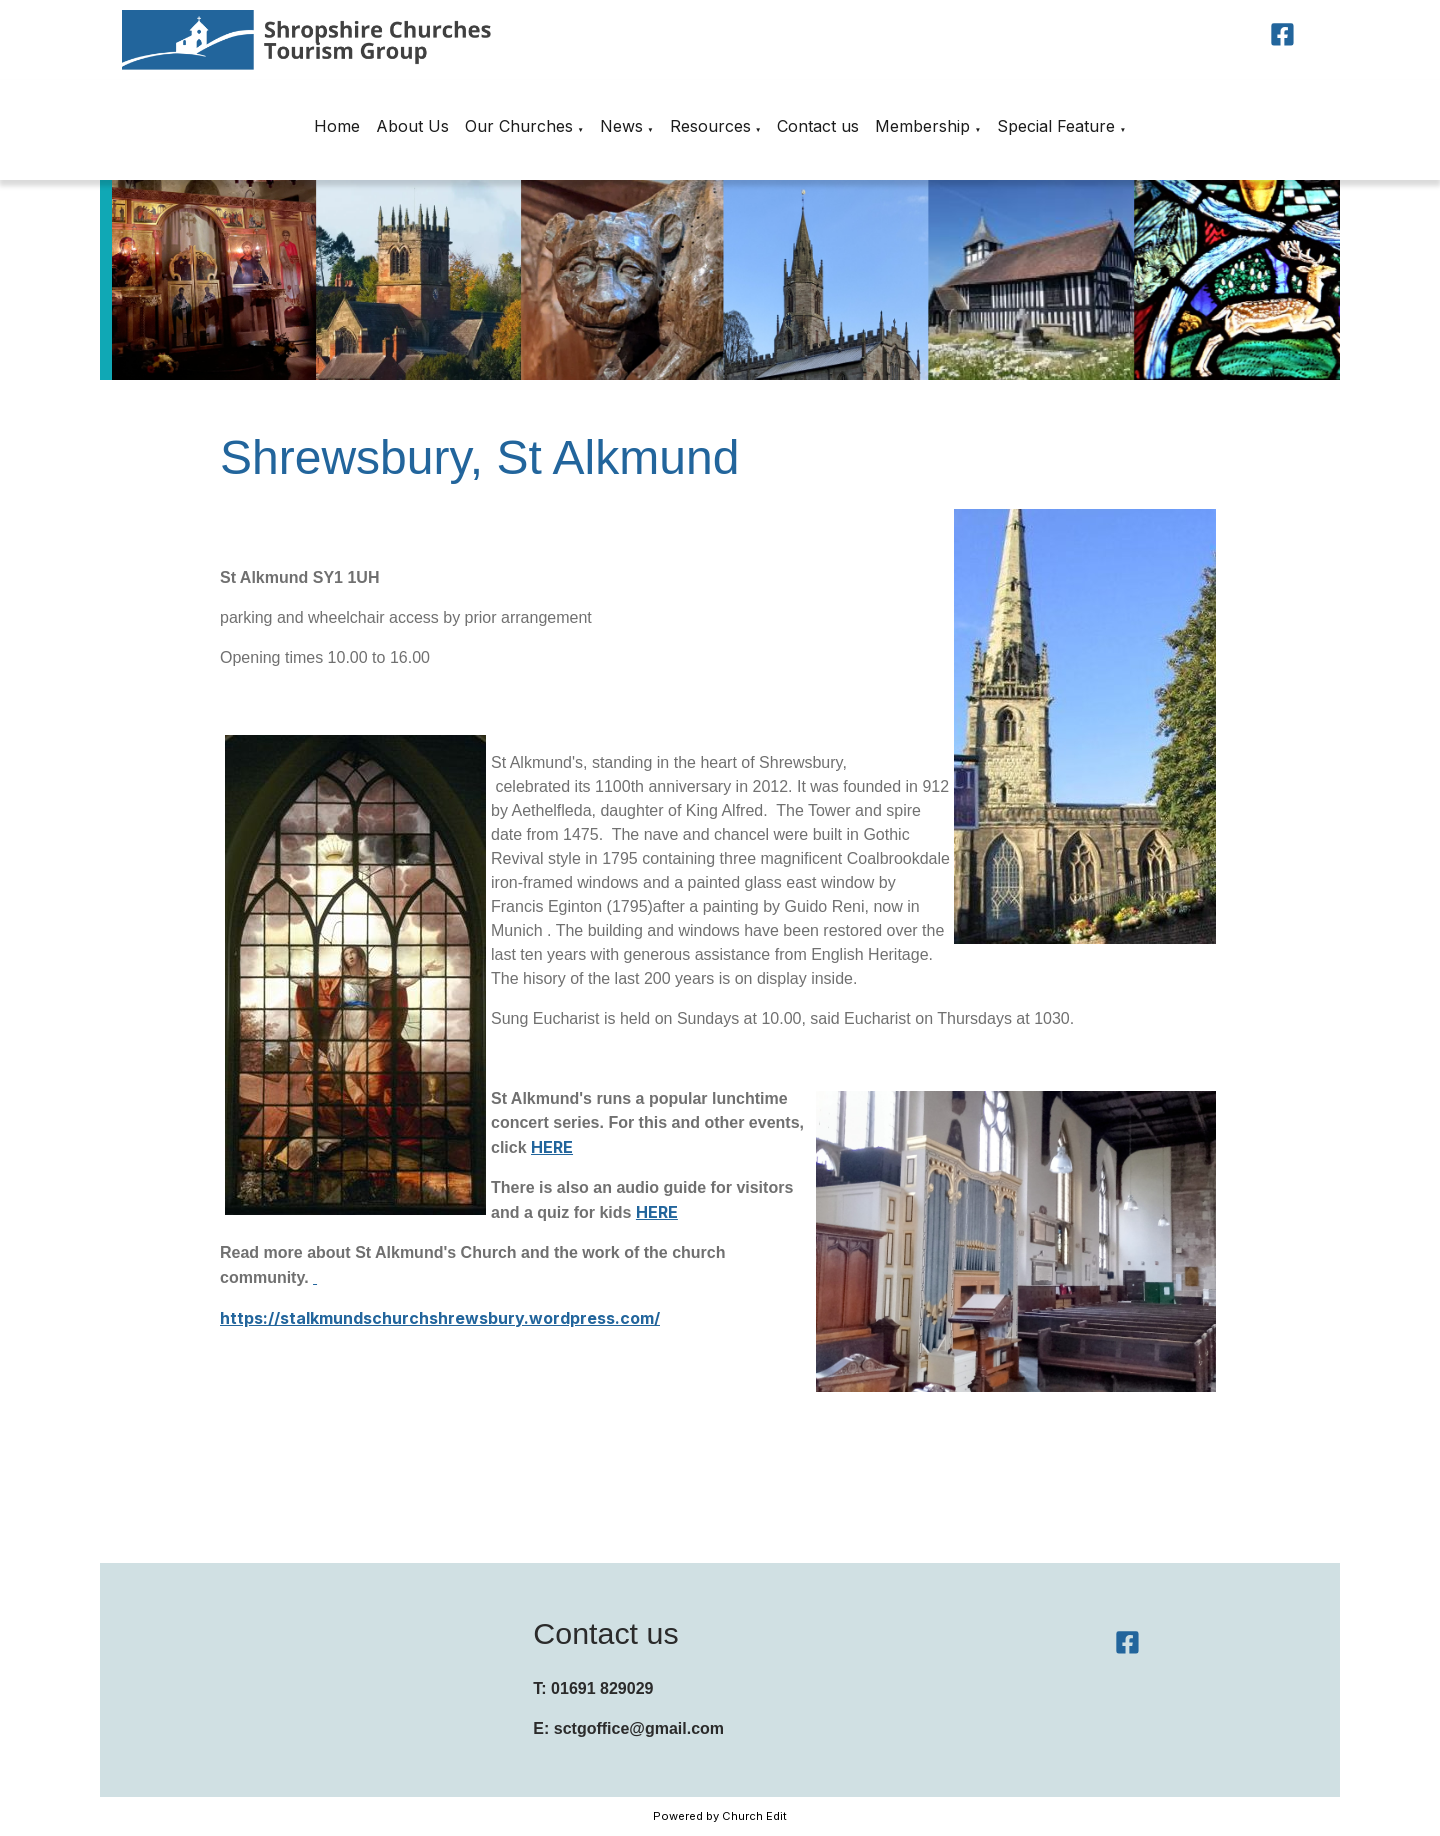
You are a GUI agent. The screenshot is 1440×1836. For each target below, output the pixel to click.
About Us (412, 126)
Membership (922, 126)
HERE (552, 1147)
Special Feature (1056, 126)
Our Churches (519, 126)
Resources (710, 126)
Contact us (818, 126)
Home (337, 126)
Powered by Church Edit (720, 1816)
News (621, 126)
